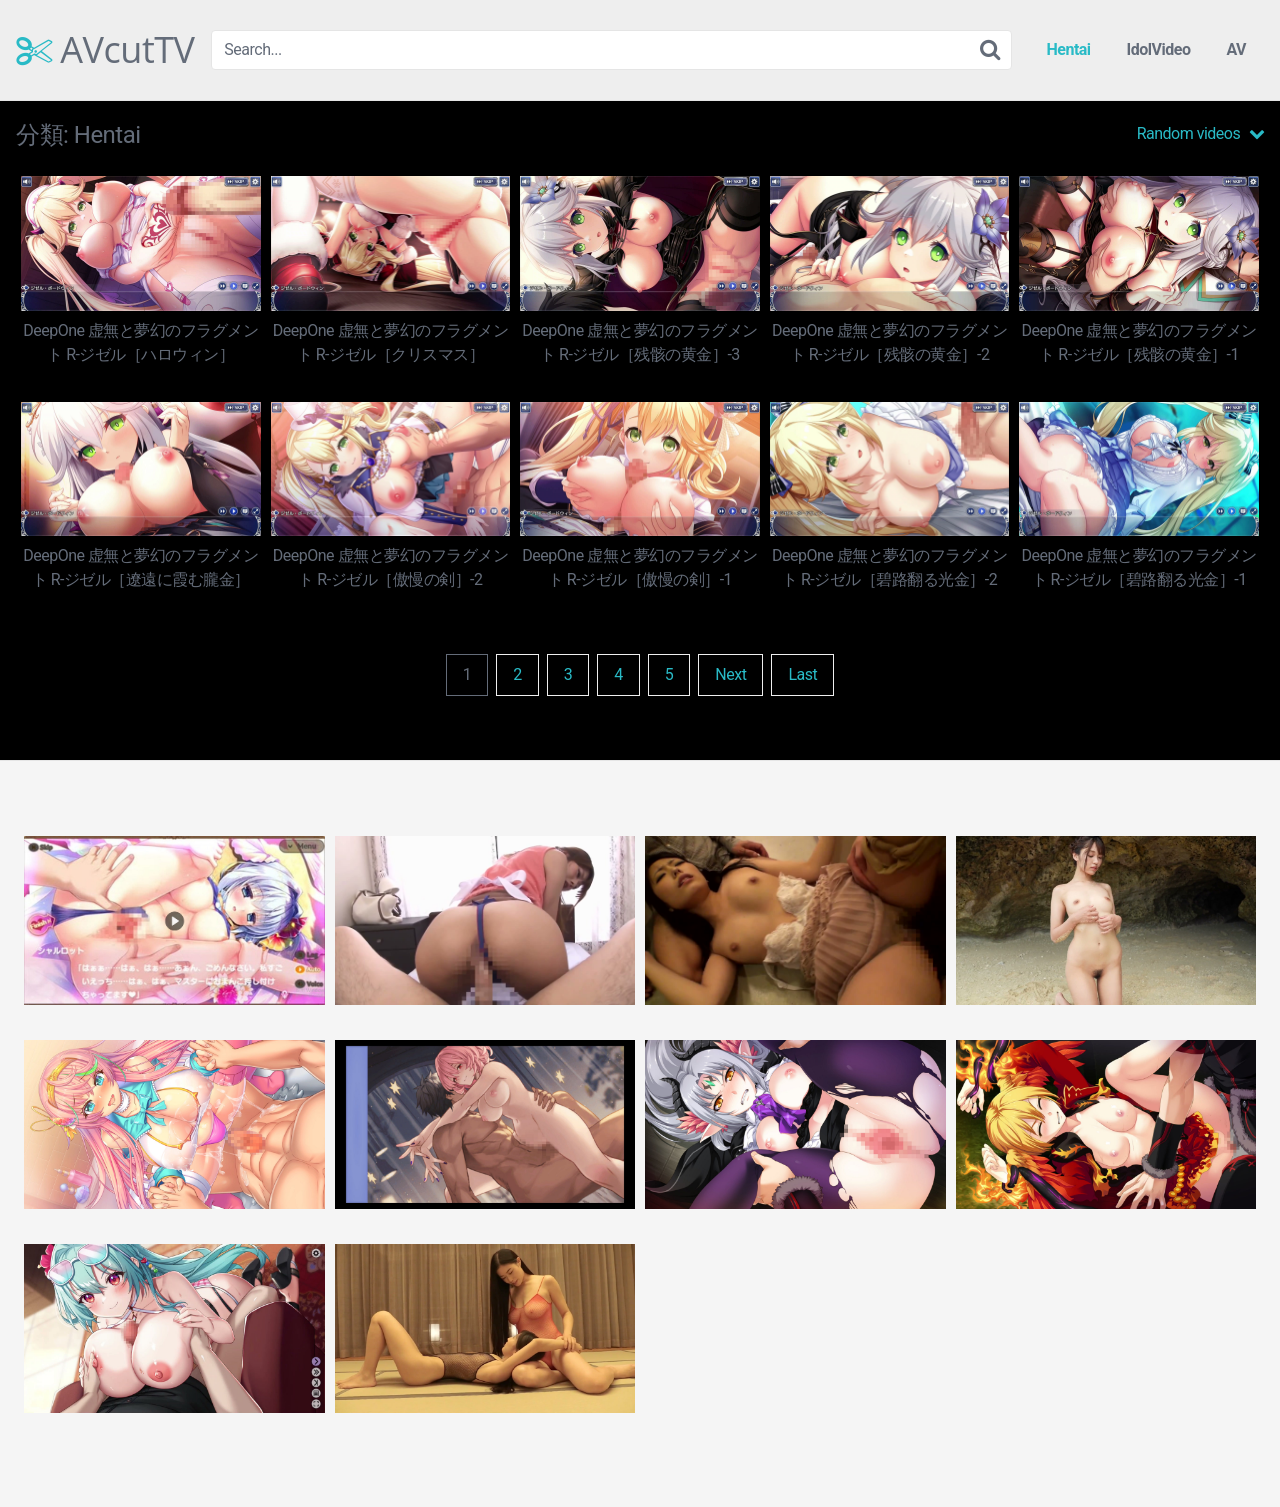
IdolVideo (1159, 49)
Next (730, 674)
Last (802, 674)
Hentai (1068, 49)
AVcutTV (105, 50)
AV (1236, 49)
